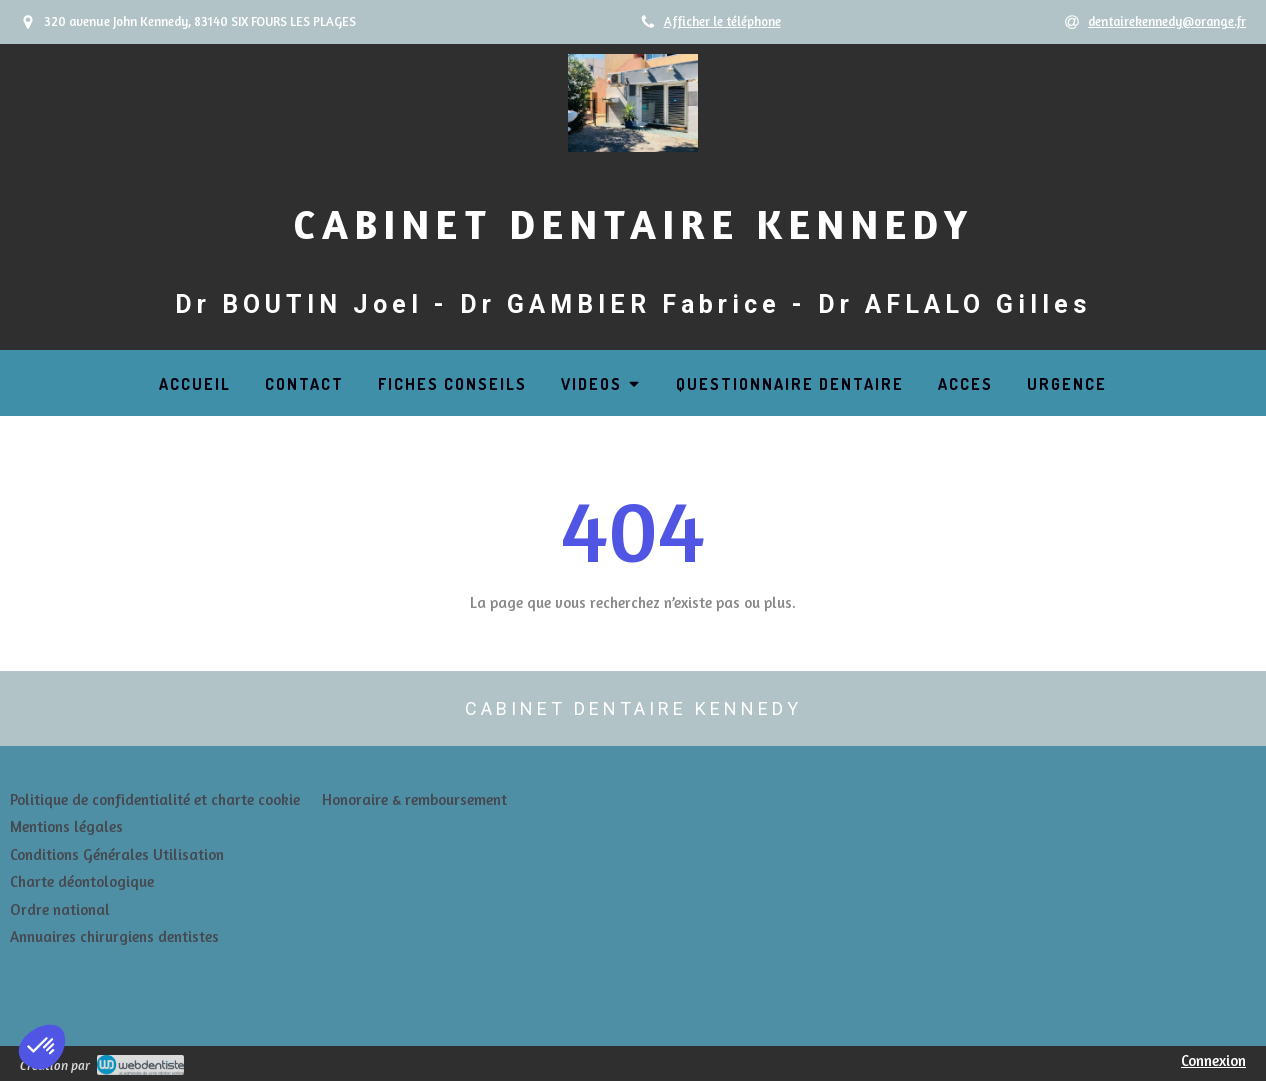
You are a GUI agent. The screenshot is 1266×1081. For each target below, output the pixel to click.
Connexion (1213, 1060)
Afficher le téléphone (722, 21)
